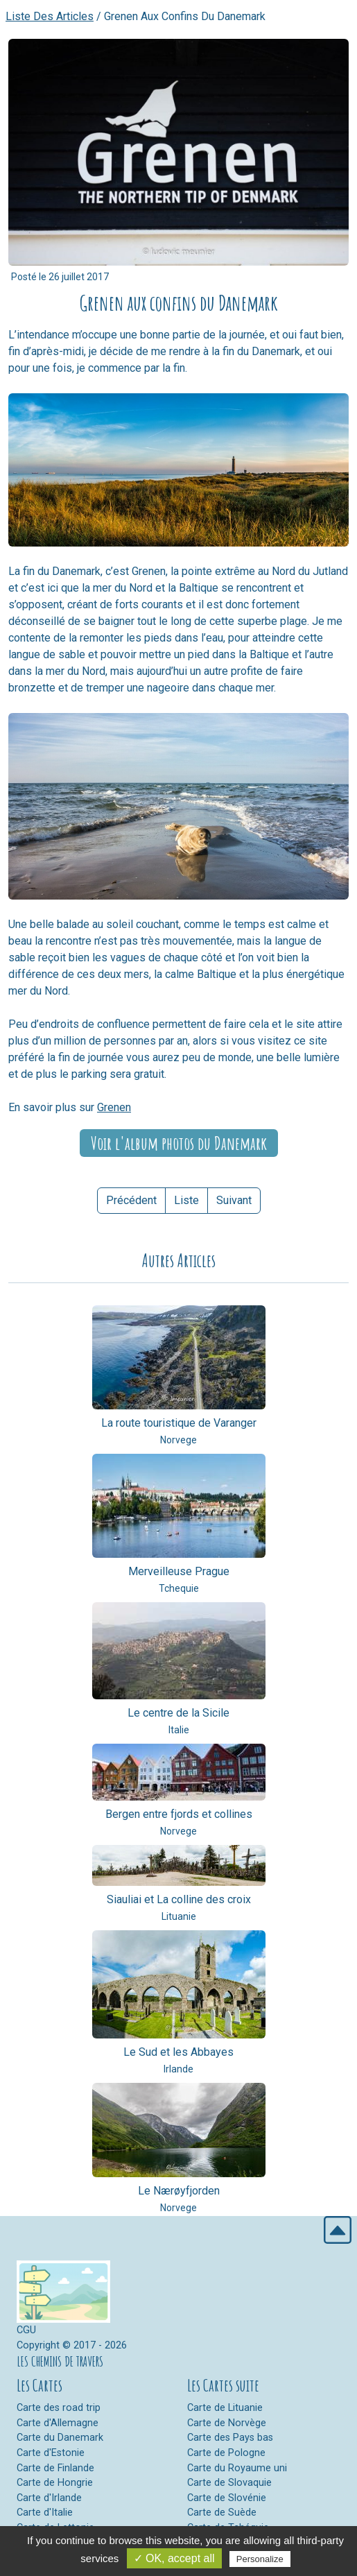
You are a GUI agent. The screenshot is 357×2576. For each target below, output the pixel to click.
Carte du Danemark (60, 2438)
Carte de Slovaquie (229, 2483)
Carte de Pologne (226, 2453)
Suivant (234, 1200)
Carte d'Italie (45, 2512)
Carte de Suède (221, 2512)
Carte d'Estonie (51, 2453)
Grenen (114, 1107)
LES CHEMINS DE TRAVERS (60, 2361)
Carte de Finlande (55, 2468)
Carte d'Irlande (49, 2498)
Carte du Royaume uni (237, 2468)
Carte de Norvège (226, 2423)
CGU (26, 2330)
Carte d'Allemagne (57, 2423)
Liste (186, 1200)
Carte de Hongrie (55, 2483)
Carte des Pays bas (230, 2438)
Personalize (260, 2559)
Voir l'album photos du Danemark (179, 1143)
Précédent (131, 1200)
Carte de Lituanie (225, 2408)
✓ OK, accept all (174, 2558)
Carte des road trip (59, 2408)
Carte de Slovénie (226, 2498)
